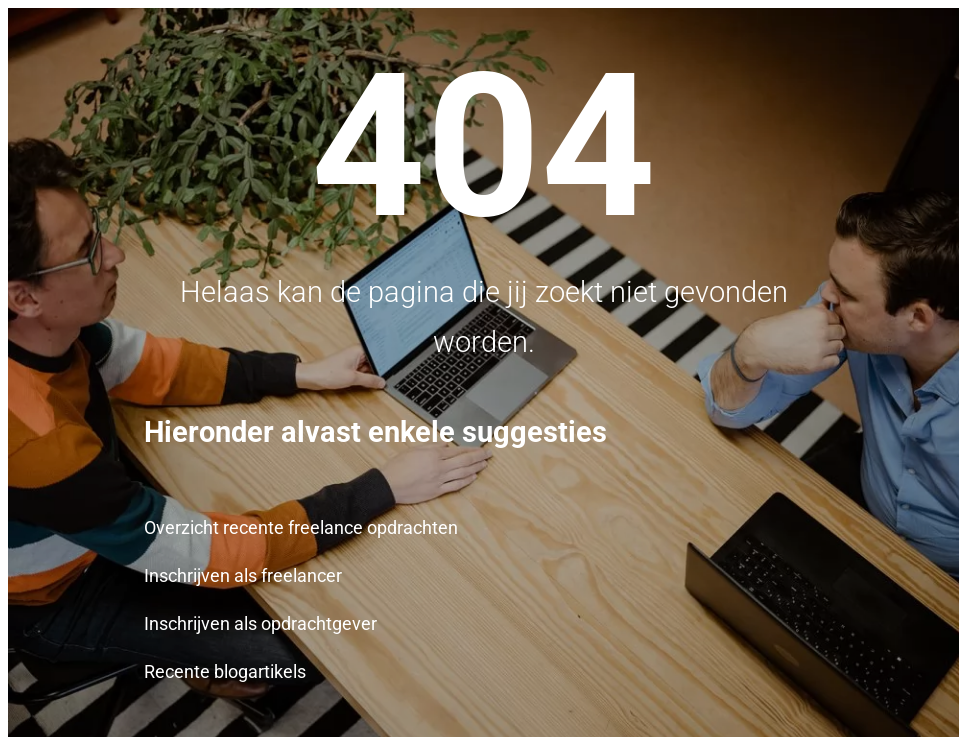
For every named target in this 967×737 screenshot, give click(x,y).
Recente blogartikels (225, 672)
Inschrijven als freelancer (243, 576)
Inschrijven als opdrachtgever (260, 624)
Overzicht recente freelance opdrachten (301, 528)
